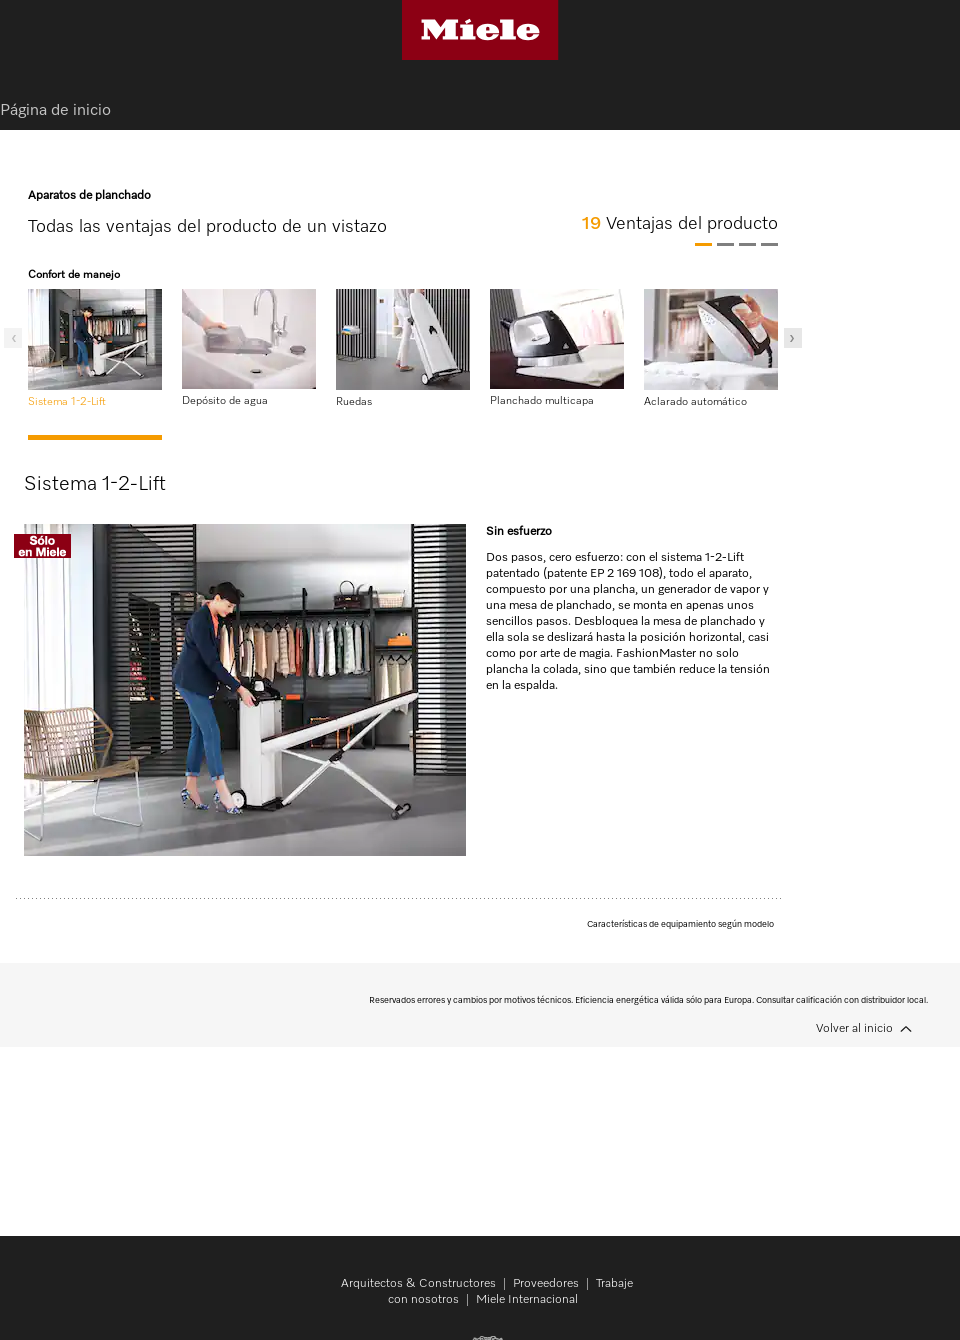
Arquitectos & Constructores (418, 1284)
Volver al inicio (854, 1029)
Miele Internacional (527, 1300)
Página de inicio (55, 111)
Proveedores (546, 1284)
